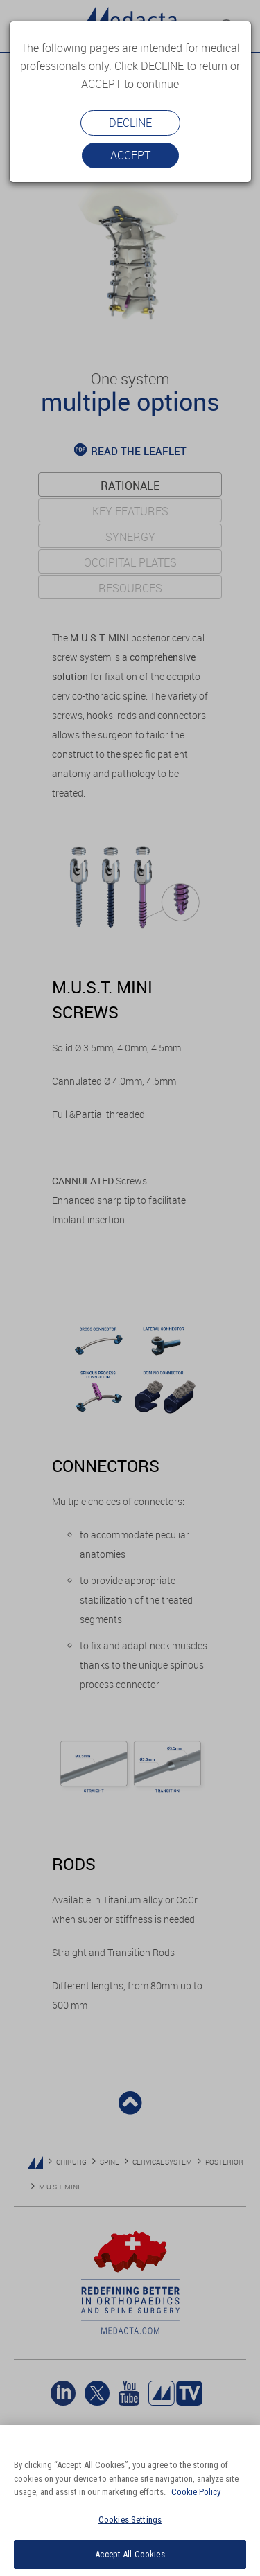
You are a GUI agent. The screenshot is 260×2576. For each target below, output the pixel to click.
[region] (130, 2500)
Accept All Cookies (129, 2554)
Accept (130, 155)
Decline (130, 122)
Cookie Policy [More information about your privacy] (195, 2492)
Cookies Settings (130, 2519)
